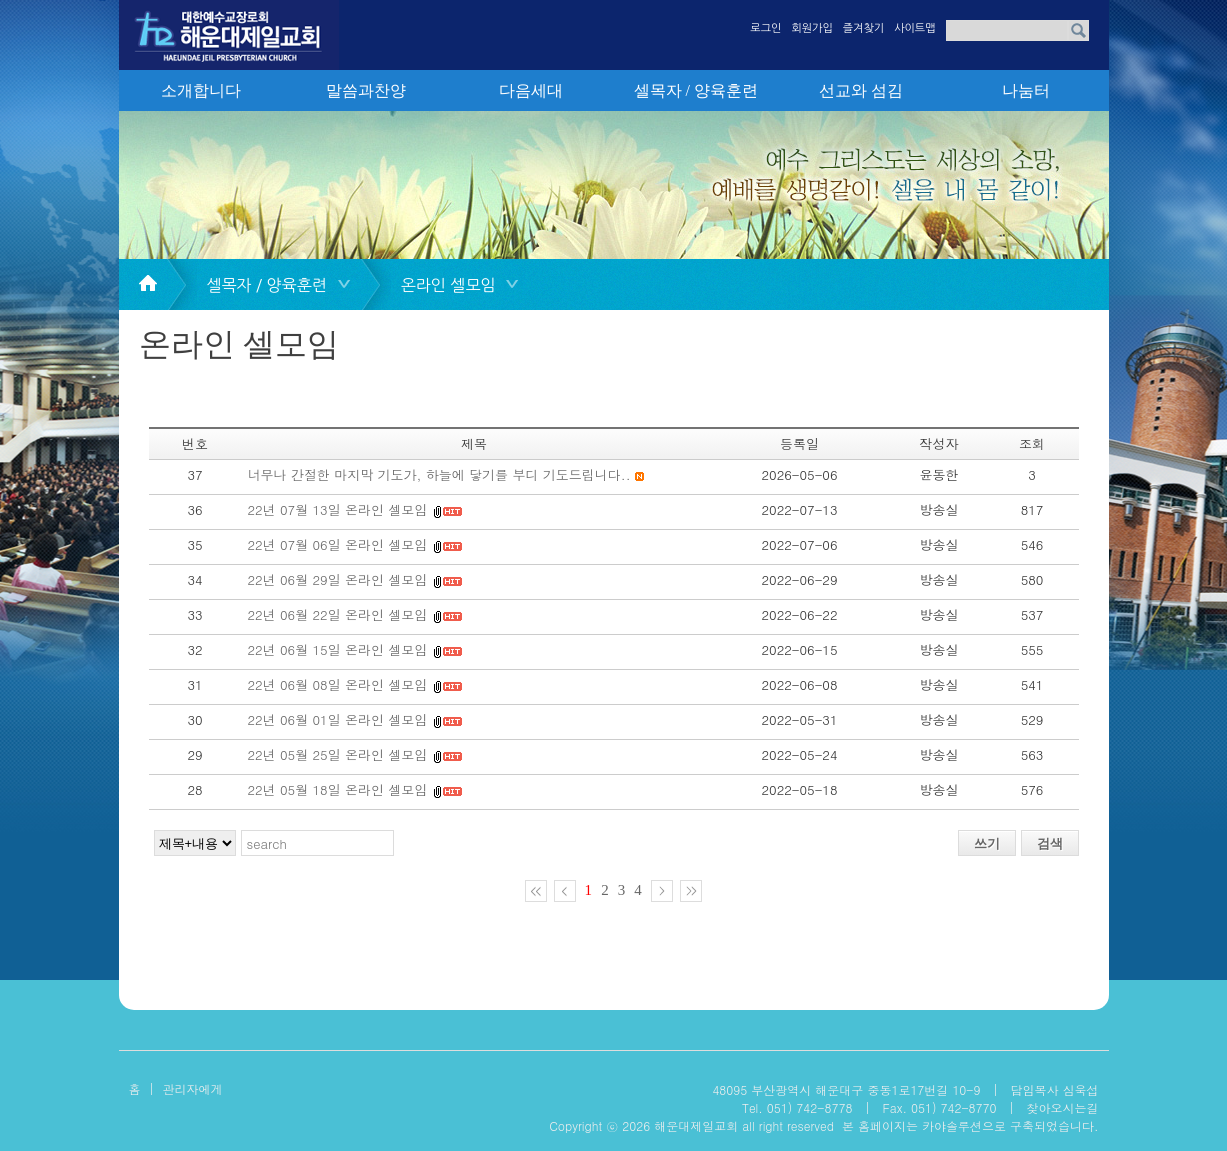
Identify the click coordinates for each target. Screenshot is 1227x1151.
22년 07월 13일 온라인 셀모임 (338, 509)
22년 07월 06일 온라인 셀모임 (338, 544)
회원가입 (811, 28)
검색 (1050, 843)
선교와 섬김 (861, 90)
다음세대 (531, 90)
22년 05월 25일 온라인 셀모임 (340, 754)
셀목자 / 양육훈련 (696, 90)
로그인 (765, 28)
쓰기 (987, 843)
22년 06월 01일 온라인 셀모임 (340, 719)
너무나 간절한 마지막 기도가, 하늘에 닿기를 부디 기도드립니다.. (439, 474)
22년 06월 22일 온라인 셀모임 (338, 614)
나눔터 (1026, 90)
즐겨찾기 (863, 28)
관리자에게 (193, 1088)
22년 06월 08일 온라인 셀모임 (338, 684)
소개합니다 (201, 90)
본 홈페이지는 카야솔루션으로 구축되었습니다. (970, 1125)
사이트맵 (914, 28)
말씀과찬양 (366, 90)
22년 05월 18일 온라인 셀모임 (338, 789)
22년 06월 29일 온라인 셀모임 (338, 579)
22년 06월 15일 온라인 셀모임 (338, 649)
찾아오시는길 (1063, 1107)
